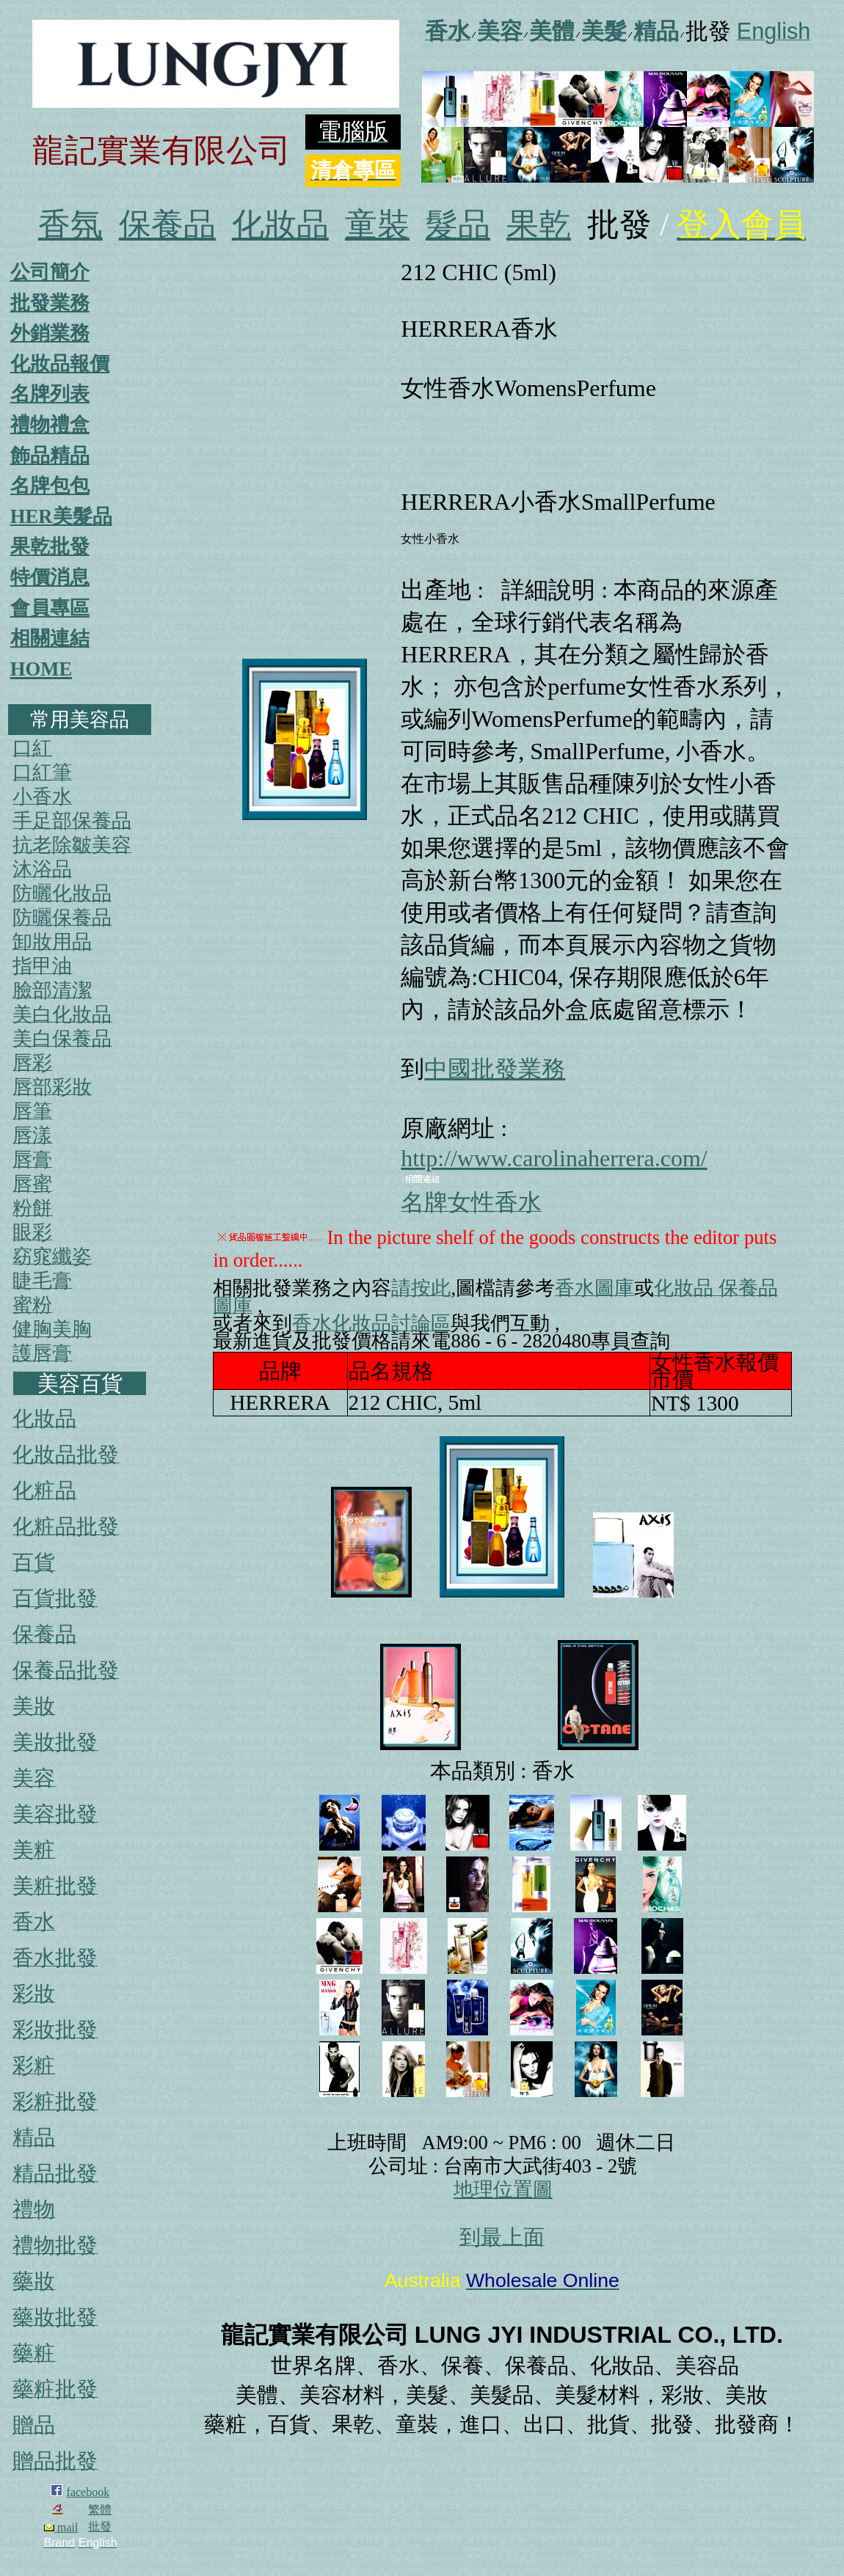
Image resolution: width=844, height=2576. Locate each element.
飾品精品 (50, 455)
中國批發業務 (494, 1068)
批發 (100, 2526)
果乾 (538, 225)
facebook (88, 2492)
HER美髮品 (61, 516)
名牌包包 (50, 486)
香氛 (70, 225)
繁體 (100, 2509)
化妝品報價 (59, 364)
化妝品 (280, 225)
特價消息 (50, 577)
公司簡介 (50, 272)
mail (61, 2527)
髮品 (458, 225)
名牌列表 (50, 394)
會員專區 (50, 608)
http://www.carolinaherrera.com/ (554, 1158)
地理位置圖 (503, 2189)
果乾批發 (50, 546)
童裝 (377, 225)
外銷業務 (50, 333)
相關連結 (50, 638)
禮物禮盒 (50, 425)
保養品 (167, 225)
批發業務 (50, 303)
